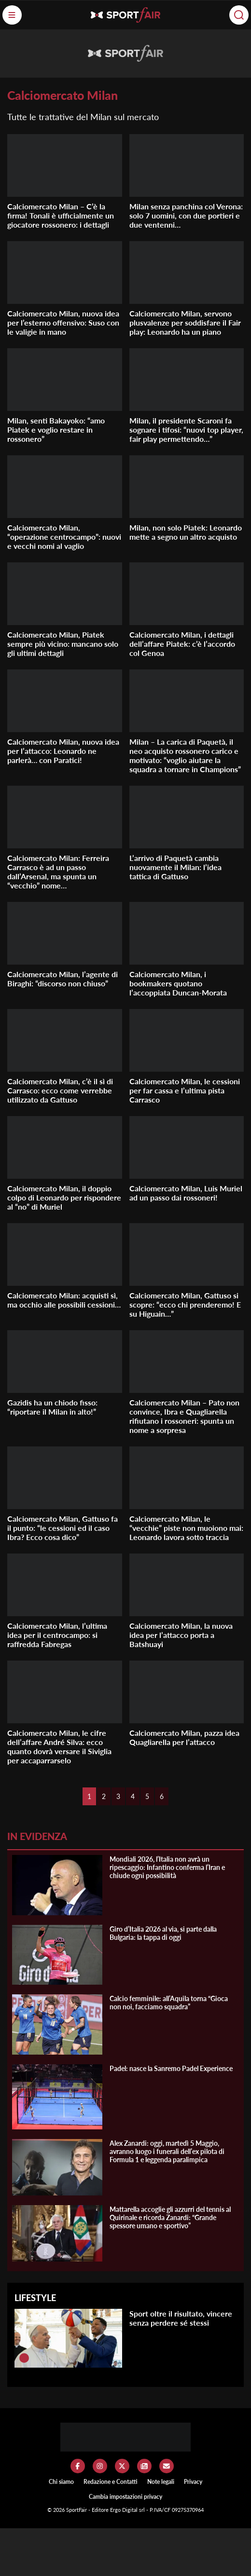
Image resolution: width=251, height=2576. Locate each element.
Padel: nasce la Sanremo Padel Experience (171, 2068)
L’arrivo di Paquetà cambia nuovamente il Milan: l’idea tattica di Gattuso (175, 867)
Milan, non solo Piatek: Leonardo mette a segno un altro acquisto (185, 532)
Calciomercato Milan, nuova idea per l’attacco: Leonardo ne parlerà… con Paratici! (63, 750)
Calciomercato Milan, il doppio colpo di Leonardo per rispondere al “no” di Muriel (64, 1197)
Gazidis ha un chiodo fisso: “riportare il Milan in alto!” (52, 1407)
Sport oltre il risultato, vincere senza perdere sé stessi (180, 2318)
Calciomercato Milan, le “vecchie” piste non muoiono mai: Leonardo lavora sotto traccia (186, 1527)
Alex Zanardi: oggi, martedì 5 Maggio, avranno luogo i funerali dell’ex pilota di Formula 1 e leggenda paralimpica (167, 2151)
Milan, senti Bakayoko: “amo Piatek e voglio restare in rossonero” (56, 429)
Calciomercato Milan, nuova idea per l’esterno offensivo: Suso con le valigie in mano (63, 322)
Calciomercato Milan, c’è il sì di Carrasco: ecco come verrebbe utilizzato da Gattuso (60, 1090)
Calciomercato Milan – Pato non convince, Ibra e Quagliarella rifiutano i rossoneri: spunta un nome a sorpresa (184, 1416)
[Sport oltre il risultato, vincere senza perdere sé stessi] (24, 2358)
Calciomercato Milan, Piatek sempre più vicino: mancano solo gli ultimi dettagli (62, 643)
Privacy (193, 2481)
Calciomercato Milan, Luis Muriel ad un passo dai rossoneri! (185, 1193)
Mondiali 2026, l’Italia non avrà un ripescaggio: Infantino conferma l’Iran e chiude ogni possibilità (167, 1867)
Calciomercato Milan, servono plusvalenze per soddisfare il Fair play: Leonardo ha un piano (185, 322)
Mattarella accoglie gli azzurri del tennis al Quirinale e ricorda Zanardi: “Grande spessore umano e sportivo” (170, 2217)
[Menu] (12, 15)
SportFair (77, 2510)
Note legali (160, 2481)
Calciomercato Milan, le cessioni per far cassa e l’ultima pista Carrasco (184, 1090)
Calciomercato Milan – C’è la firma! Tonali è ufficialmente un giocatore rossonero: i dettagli (60, 215)
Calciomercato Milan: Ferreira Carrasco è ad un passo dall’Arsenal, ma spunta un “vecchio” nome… (58, 871)
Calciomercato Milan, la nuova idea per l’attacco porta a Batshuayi (181, 1635)
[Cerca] (239, 15)
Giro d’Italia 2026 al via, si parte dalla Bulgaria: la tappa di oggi (163, 1933)
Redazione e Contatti (111, 2481)
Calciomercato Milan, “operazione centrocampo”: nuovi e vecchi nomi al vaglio (64, 536)
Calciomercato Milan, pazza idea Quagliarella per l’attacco (184, 1737)
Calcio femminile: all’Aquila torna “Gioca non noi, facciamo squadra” (169, 2002)
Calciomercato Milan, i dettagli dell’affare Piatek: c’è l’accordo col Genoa (182, 643)
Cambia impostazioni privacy (125, 2496)
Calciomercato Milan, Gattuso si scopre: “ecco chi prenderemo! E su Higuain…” (185, 1304)
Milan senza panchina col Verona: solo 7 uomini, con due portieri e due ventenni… (186, 215)
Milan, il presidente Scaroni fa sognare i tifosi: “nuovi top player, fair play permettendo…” (186, 429)
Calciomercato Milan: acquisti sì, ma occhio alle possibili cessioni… (64, 1300)
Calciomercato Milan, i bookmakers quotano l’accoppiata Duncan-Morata (178, 983)
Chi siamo (61, 2481)
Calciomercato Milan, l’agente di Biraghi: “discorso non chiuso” (62, 978)
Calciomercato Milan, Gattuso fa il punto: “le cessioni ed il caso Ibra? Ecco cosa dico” (62, 1527)
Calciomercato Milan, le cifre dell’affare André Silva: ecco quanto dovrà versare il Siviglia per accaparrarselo (59, 1746)
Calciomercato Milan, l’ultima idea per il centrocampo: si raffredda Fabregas (57, 1635)
